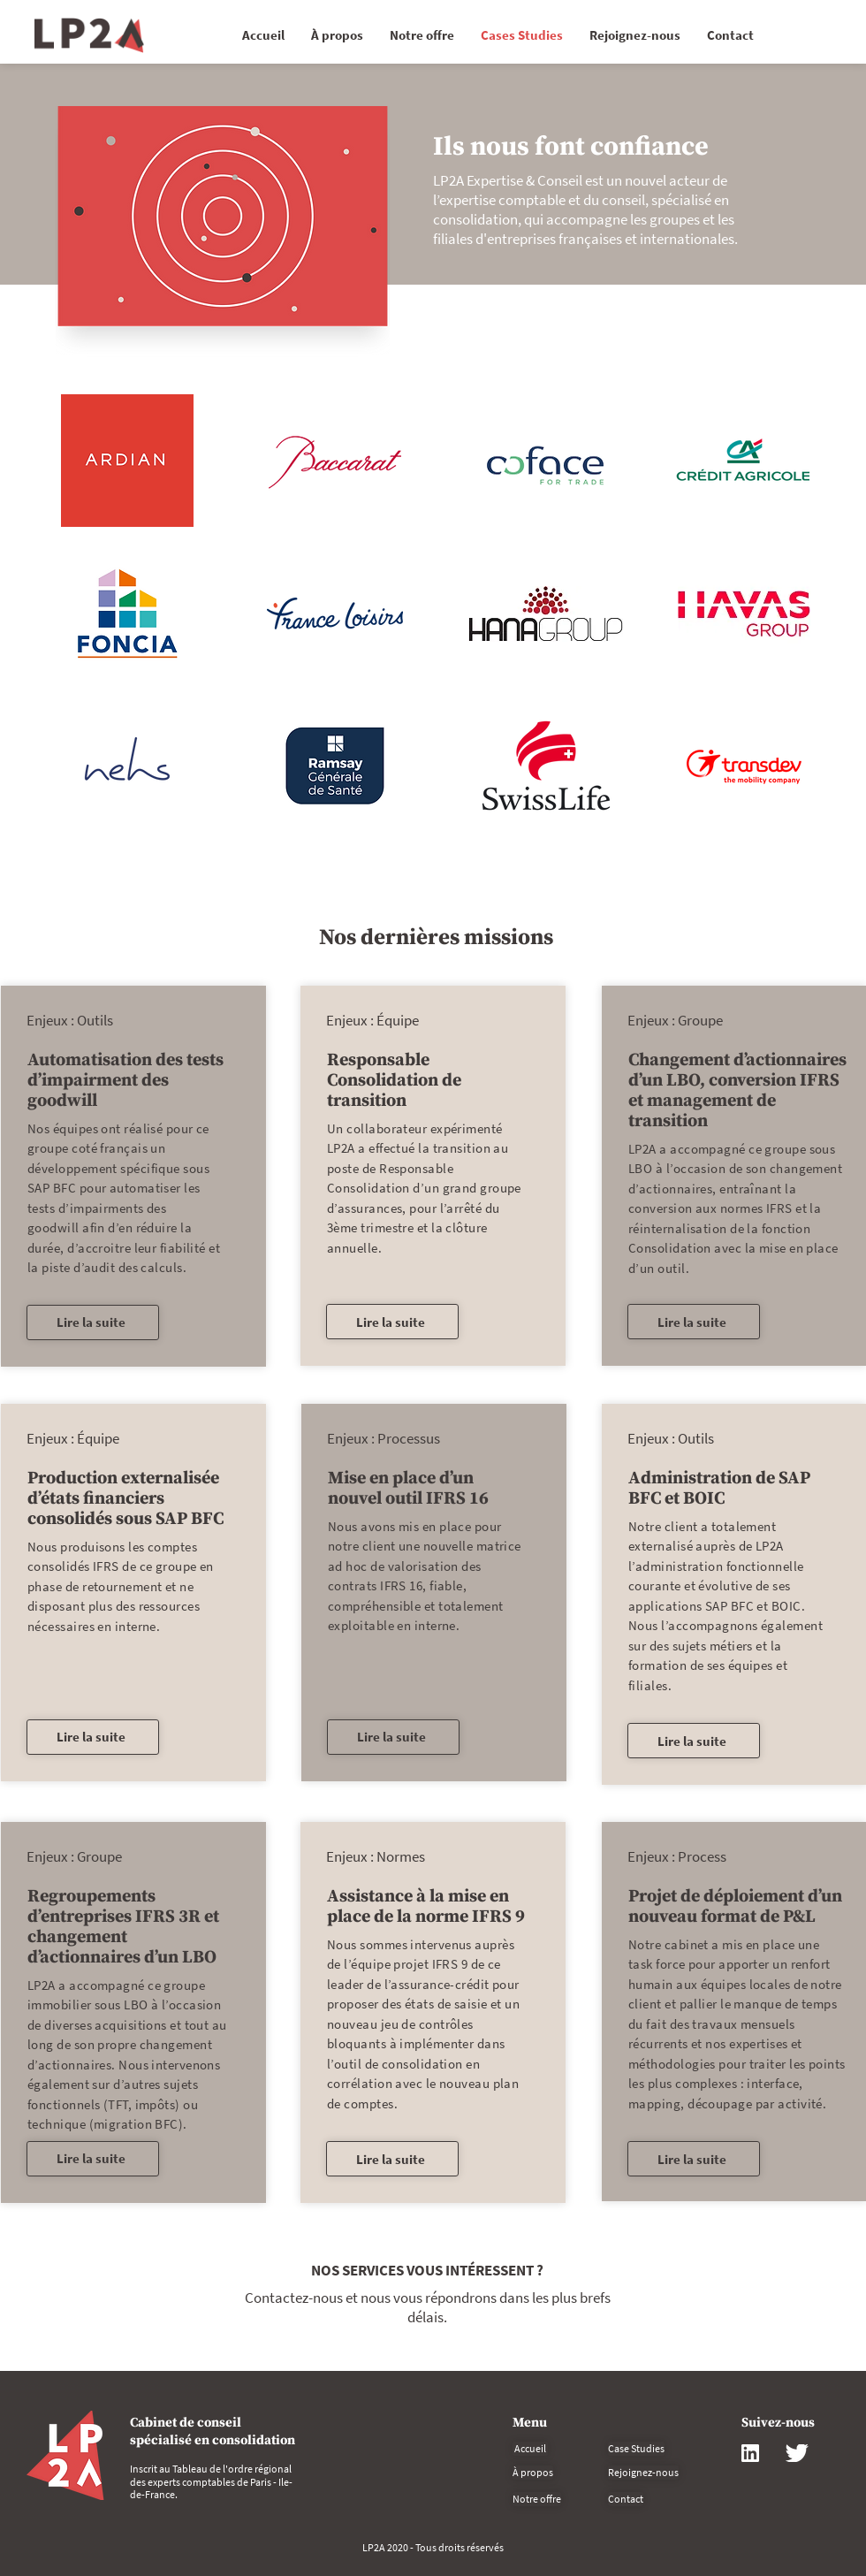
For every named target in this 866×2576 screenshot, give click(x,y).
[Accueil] (530, 2449)
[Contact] (625, 2499)
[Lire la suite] (93, 1322)
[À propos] (533, 2472)
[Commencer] (89, 35)
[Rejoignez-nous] (643, 2472)
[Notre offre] (537, 2499)
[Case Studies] (636, 2449)
